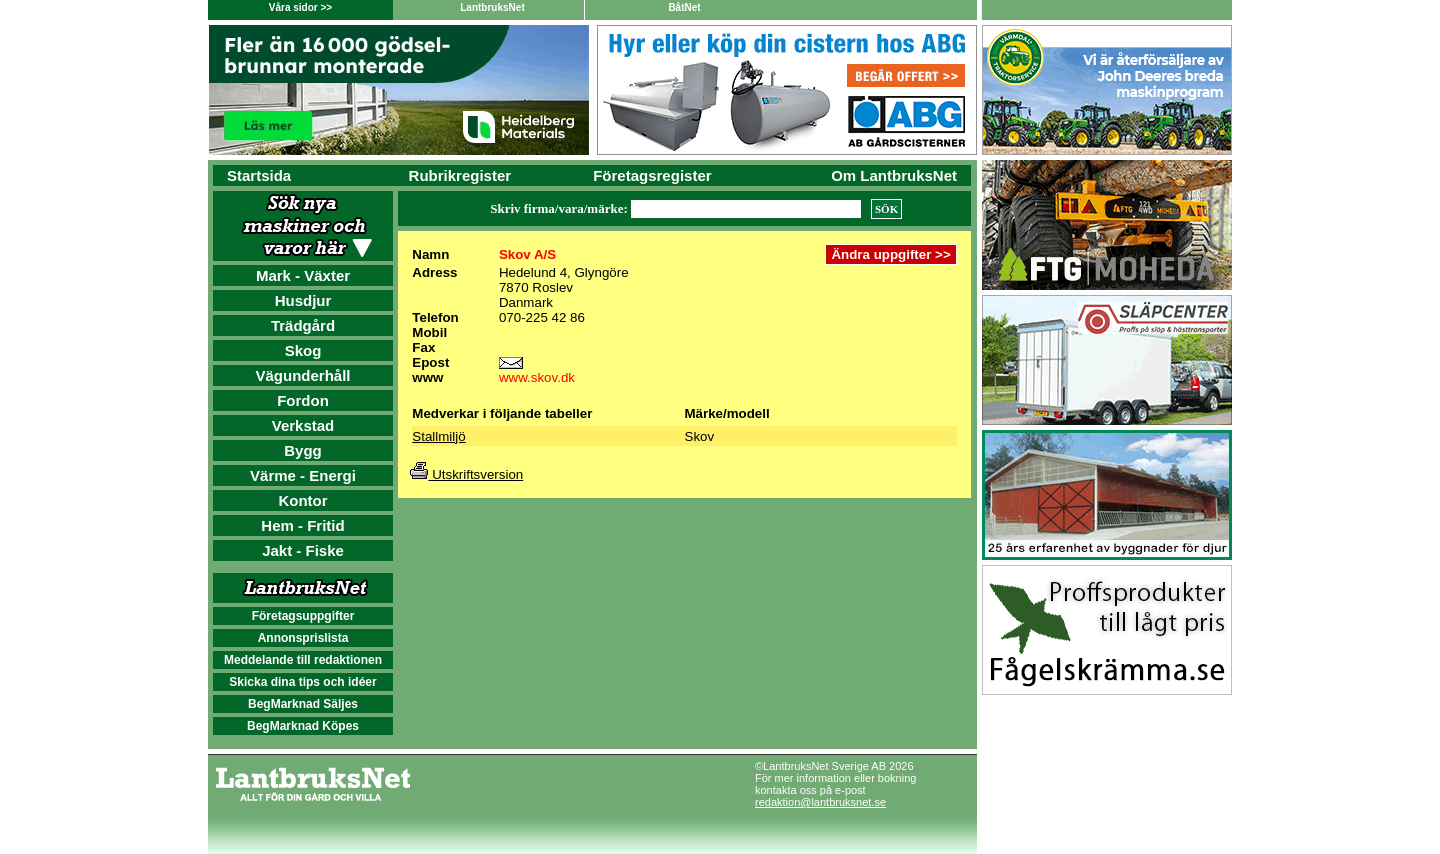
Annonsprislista (303, 638)
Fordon (303, 400)
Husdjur (303, 300)
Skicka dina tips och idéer (302, 682)
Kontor (302, 500)
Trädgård (303, 325)
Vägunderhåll (302, 375)
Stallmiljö (438, 436)
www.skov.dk (537, 377)
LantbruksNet (492, 7)
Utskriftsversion (466, 474)
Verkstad (303, 425)
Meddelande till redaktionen (303, 660)
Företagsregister (652, 175)
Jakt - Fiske (303, 550)
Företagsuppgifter (303, 616)
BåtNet (684, 7)
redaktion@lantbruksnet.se (820, 802)
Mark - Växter (303, 275)
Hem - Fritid (302, 525)
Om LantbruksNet (894, 175)
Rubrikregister (460, 175)
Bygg (303, 450)
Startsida (259, 175)
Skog (303, 350)
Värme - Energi (303, 475)
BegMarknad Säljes (303, 704)
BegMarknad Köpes (303, 726)
